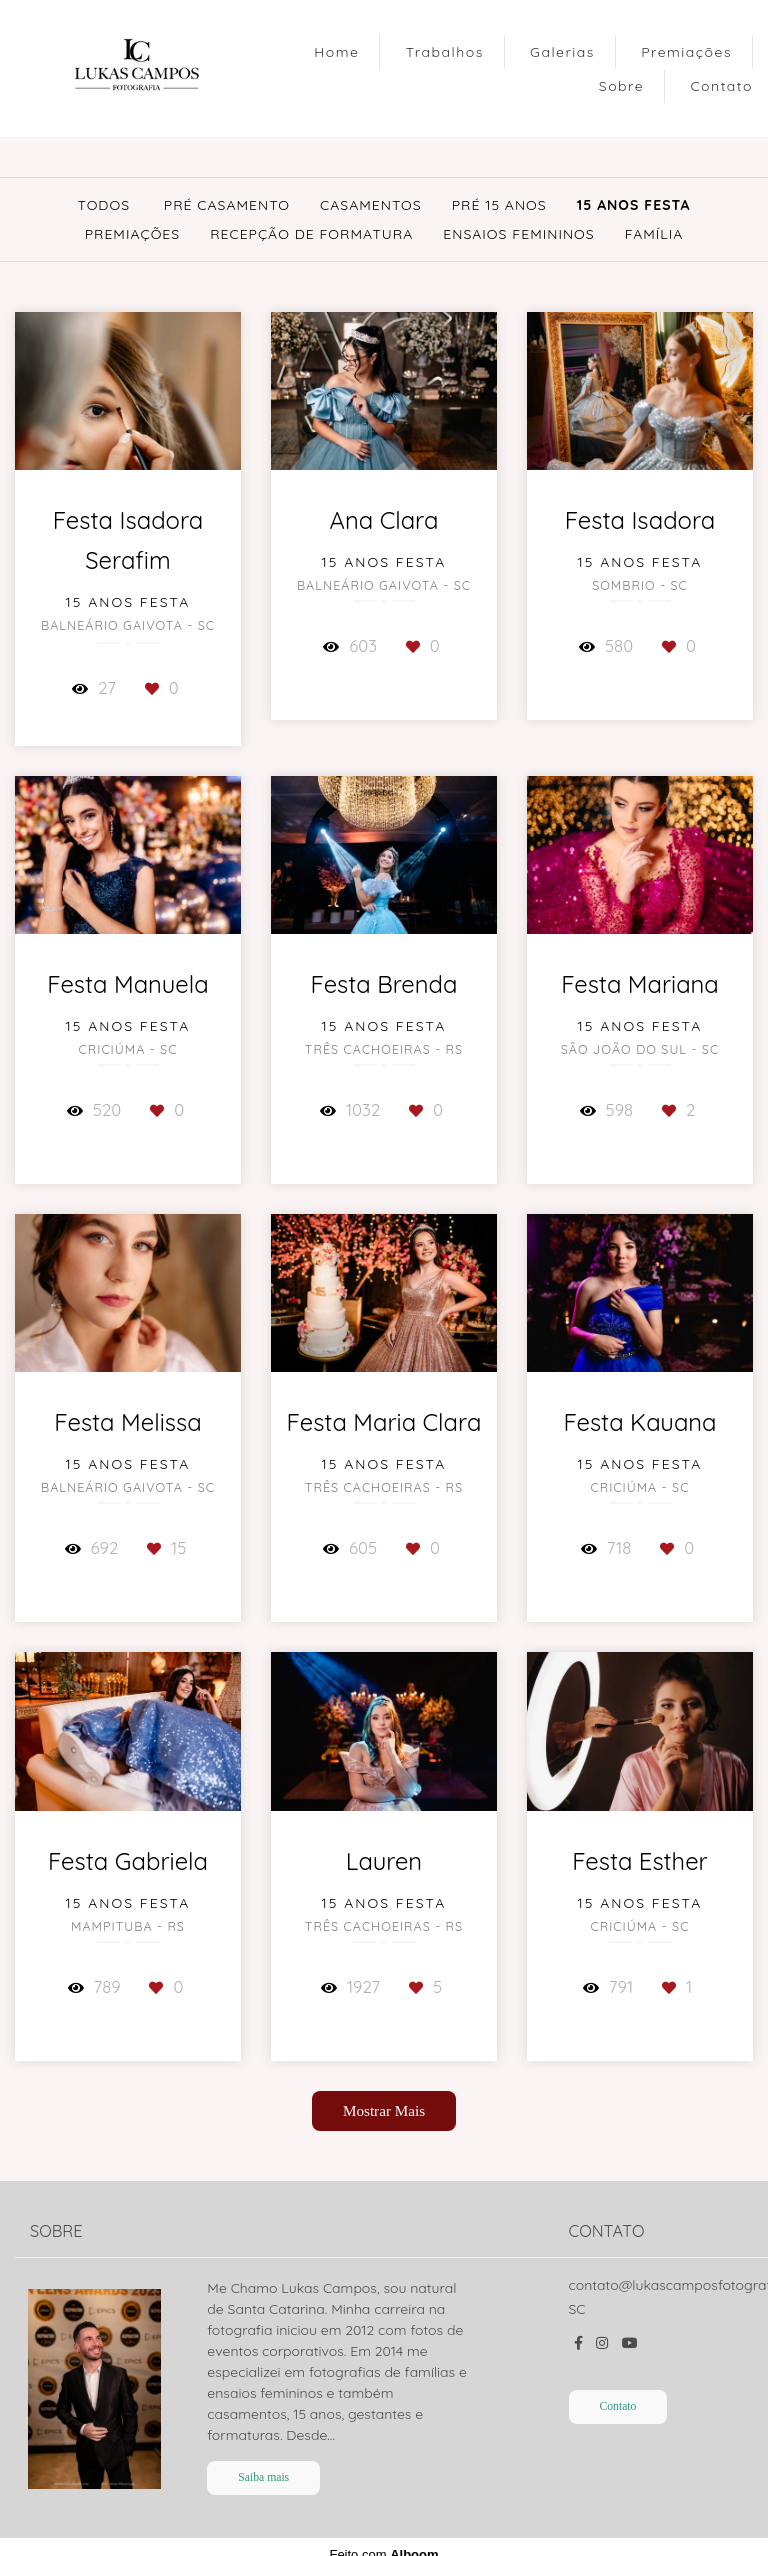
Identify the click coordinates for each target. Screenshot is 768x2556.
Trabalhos (445, 52)
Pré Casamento (227, 205)
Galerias (562, 52)
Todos (103, 205)
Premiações (686, 52)
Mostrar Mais (384, 2110)
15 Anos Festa (634, 205)
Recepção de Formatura (311, 234)
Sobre (621, 86)
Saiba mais (263, 2477)
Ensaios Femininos (518, 234)
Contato (721, 86)
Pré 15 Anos (499, 205)
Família (654, 234)
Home (336, 52)
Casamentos (371, 205)
